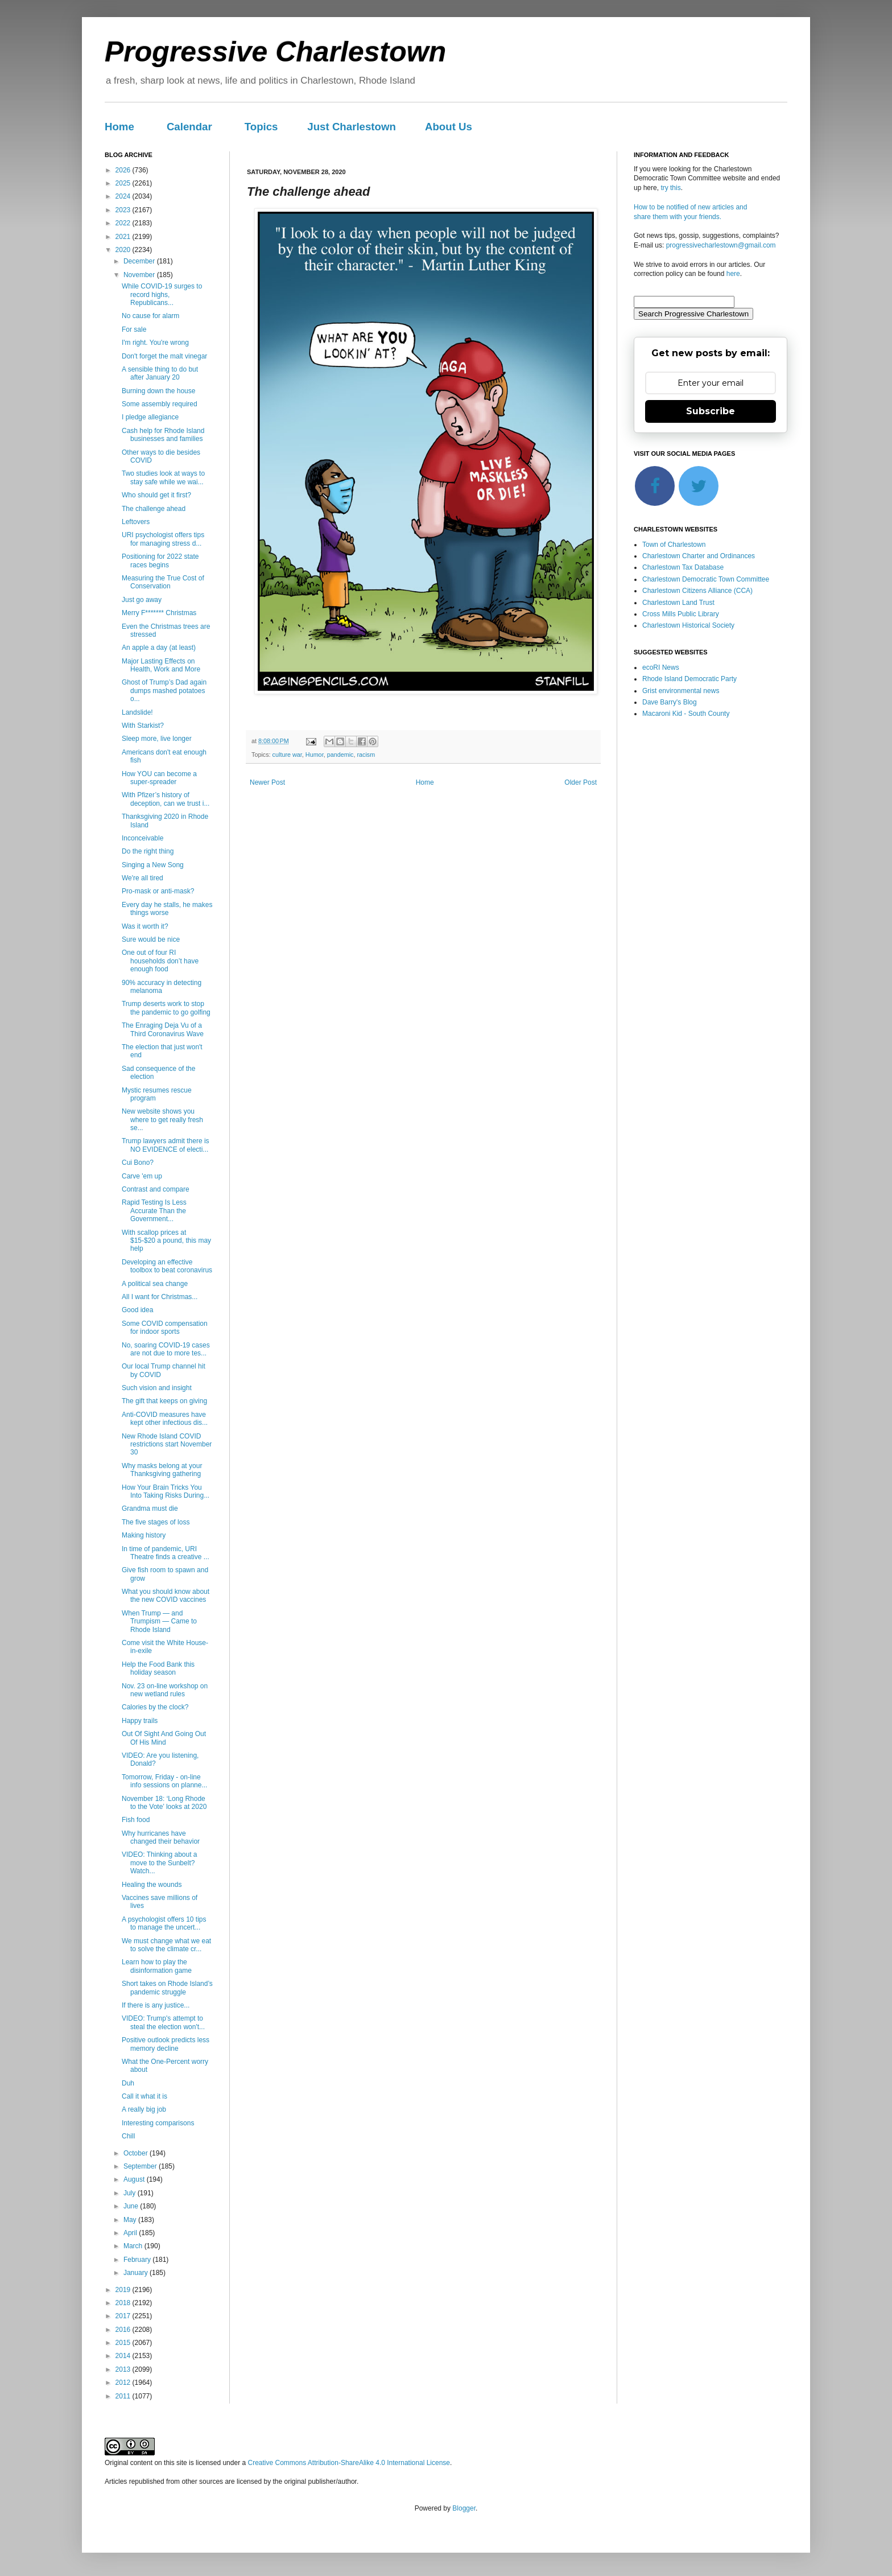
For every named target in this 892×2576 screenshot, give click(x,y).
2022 (124, 223)
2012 (124, 2383)
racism (366, 754)
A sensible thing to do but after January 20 (160, 373)
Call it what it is (144, 2096)
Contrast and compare (155, 1189)
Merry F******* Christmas (159, 613)
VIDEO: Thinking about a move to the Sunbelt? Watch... (159, 1862)
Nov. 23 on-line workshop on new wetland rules (165, 1690)
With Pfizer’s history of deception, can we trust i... (165, 799)
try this (670, 188)
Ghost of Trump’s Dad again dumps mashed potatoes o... (164, 690)
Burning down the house (158, 391)
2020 (124, 250)
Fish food (136, 1820)
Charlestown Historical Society (688, 625)
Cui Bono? (138, 1163)
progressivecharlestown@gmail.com (721, 245)
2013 (124, 2369)
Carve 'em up (142, 1176)
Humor (314, 754)
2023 (124, 210)
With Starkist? (143, 725)
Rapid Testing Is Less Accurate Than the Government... (154, 1210)
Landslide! (137, 712)
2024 (124, 196)
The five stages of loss (155, 1522)
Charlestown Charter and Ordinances (698, 556)
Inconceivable (142, 838)
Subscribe (710, 411)
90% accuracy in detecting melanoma (161, 987)
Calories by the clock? (155, 1707)
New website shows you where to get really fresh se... (162, 1119)
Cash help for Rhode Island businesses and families (163, 435)
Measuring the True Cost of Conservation (163, 582)
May (130, 2220)
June (131, 2206)
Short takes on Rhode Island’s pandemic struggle (167, 1988)
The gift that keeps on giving (164, 1401)
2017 (124, 2316)
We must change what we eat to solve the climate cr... (166, 1945)
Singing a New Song (153, 865)
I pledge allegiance (150, 417)
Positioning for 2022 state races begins (160, 560)
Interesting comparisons (158, 2123)
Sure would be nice (151, 939)
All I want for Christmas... (159, 1297)
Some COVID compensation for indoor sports (165, 1328)
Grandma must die (150, 1508)
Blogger (464, 2508)
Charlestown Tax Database (683, 567)
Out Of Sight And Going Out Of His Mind (164, 1738)
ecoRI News (660, 667)
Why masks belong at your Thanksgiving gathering (162, 1470)
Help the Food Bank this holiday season (158, 1668)
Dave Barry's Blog (669, 702)
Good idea (137, 1310)
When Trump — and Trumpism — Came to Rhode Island (159, 1621)
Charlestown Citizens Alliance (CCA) (697, 591)
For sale (134, 329)
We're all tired (142, 878)
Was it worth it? (145, 926)
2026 (124, 170)
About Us (448, 127)
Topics (261, 127)
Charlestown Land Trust (678, 603)
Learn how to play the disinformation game (157, 1966)
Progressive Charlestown (275, 52)
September (141, 2166)
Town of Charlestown (673, 545)
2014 (124, 2356)
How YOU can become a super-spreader (159, 778)
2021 (124, 237)
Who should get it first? (156, 495)
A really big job (144, 2109)
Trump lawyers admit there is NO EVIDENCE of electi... (165, 1145)
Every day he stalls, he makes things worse (167, 909)
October (136, 2153)
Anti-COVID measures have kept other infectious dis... (165, 1419)
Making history (144, 1535)
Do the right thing (148, 851)
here (733, 274)
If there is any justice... (155, 2005)
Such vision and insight (157, 1388)
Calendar (189, 127)
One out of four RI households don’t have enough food (160, 961)
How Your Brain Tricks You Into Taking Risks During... (165, 1491)
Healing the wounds (151, 1885)
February (137, 2260)
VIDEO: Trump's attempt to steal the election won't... (163, 2022)
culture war (287, 754)
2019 (124, 2290)
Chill (128, 2136)
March (133, 2246)
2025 (124, 183)
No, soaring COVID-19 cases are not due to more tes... (166, 1349)
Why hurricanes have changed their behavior (161, 1837)
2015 (124, 2343)
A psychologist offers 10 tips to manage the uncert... (164, 1923)
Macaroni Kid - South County (685, 714)
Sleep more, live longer (157, 739)
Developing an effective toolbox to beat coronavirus (167, 1266)
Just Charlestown (351, 127)
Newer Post (267, 782)
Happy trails (140, 1721)
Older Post (580, 782)
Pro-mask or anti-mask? (158, 891)
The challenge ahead (153, 509)
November (140, 275)
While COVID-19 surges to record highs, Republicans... (162, 294)
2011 (124, 2396)
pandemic (340, 754)
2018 (124, 2303)
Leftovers (136, 522)
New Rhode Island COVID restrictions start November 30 (167, 1444)
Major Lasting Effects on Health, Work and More (161, 665)
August (135, 2179)
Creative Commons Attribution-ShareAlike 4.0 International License (348, 2463)
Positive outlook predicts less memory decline (165, 2044)
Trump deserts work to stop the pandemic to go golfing (166, 1008)
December (140, 261)
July (130, 2193)
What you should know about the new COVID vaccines (165, 1596)
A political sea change (155, 1284)
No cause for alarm (150, 316)
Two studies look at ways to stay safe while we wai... (163, 477)
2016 (124, 2330)
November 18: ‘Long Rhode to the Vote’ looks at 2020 (164, 1803)
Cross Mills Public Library (680, 614)
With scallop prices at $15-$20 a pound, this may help (166, 1241)
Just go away (142, 600)
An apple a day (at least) (159, 648)
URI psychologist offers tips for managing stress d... (163, 539)
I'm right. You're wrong (155, 343)
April (131, 2233)
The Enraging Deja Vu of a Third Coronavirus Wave (163, 1029)
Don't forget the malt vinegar (164, 356)
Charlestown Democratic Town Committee (705, 579)
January (136, 2273)
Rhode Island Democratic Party (689, 679)
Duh (128, 2083)
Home (119, 127)
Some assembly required (159, 404)
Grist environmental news (680, 691)
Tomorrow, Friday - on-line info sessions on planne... (164, 1781)
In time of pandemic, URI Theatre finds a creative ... (165, 1553)
